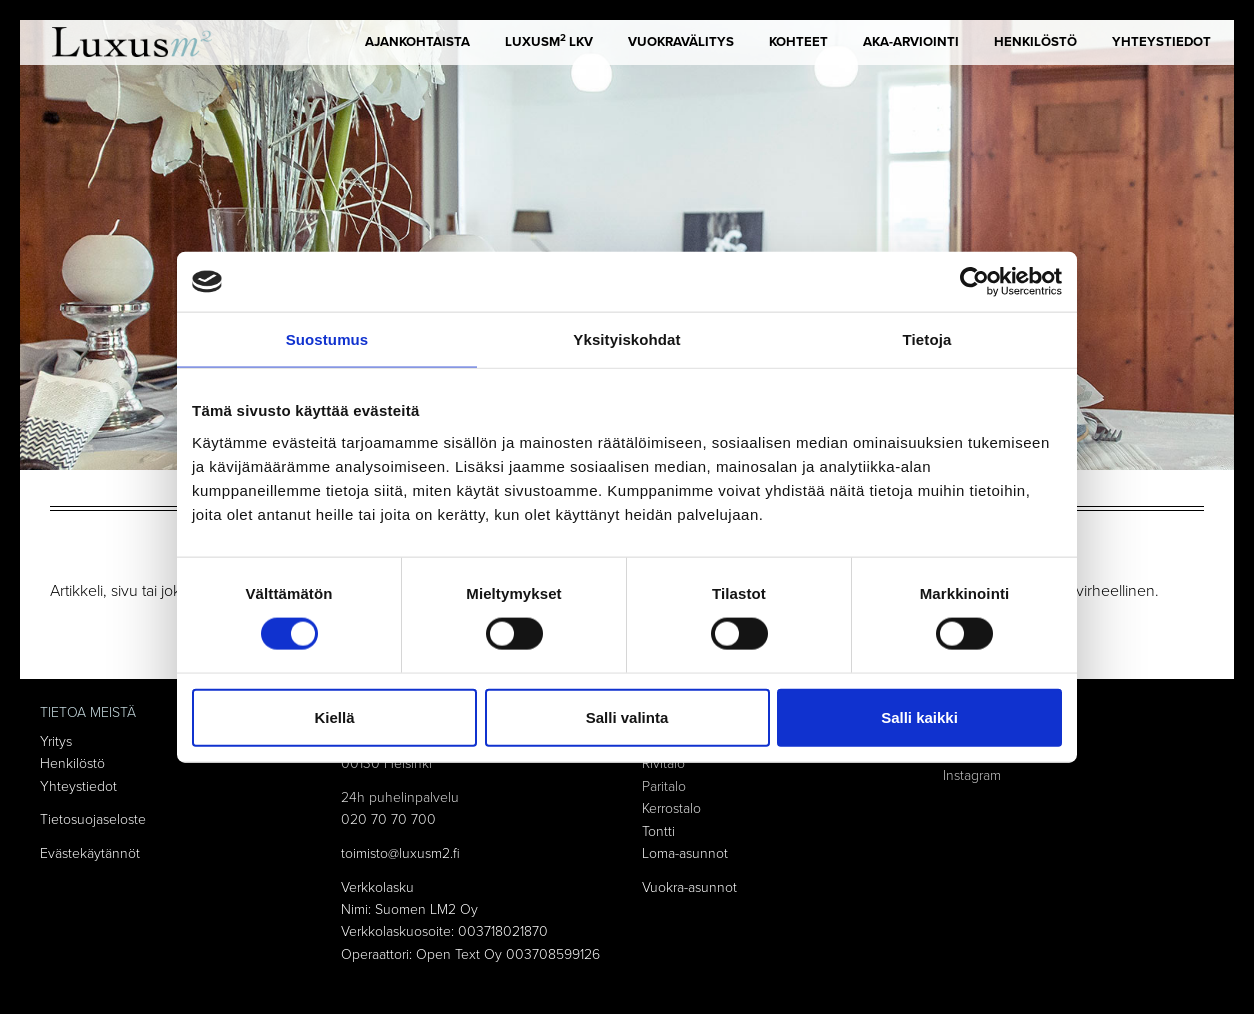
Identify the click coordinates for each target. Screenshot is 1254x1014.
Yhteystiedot (1161, 42)
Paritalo (664, 786)
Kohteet (798, 42)
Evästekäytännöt (90, 853)
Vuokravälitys (681, 42)
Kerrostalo (671, 808)
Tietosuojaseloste (93, 819)
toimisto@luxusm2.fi (400, 853)
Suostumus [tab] (327, 339)
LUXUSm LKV (549, 41)
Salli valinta (627, 716)
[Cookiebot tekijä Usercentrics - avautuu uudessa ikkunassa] (974, 282)
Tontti (658, 831)
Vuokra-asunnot (689, 887)
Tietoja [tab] (927, 339)
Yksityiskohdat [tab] (626, 339)
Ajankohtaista (417, 42)
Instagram (972, 775)
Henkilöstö (1035, 42)
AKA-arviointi (911, 42)
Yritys (56, 741)
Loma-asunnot (685, 853)
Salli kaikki (919, 716)
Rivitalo (663, 763)
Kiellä (334, 716)
